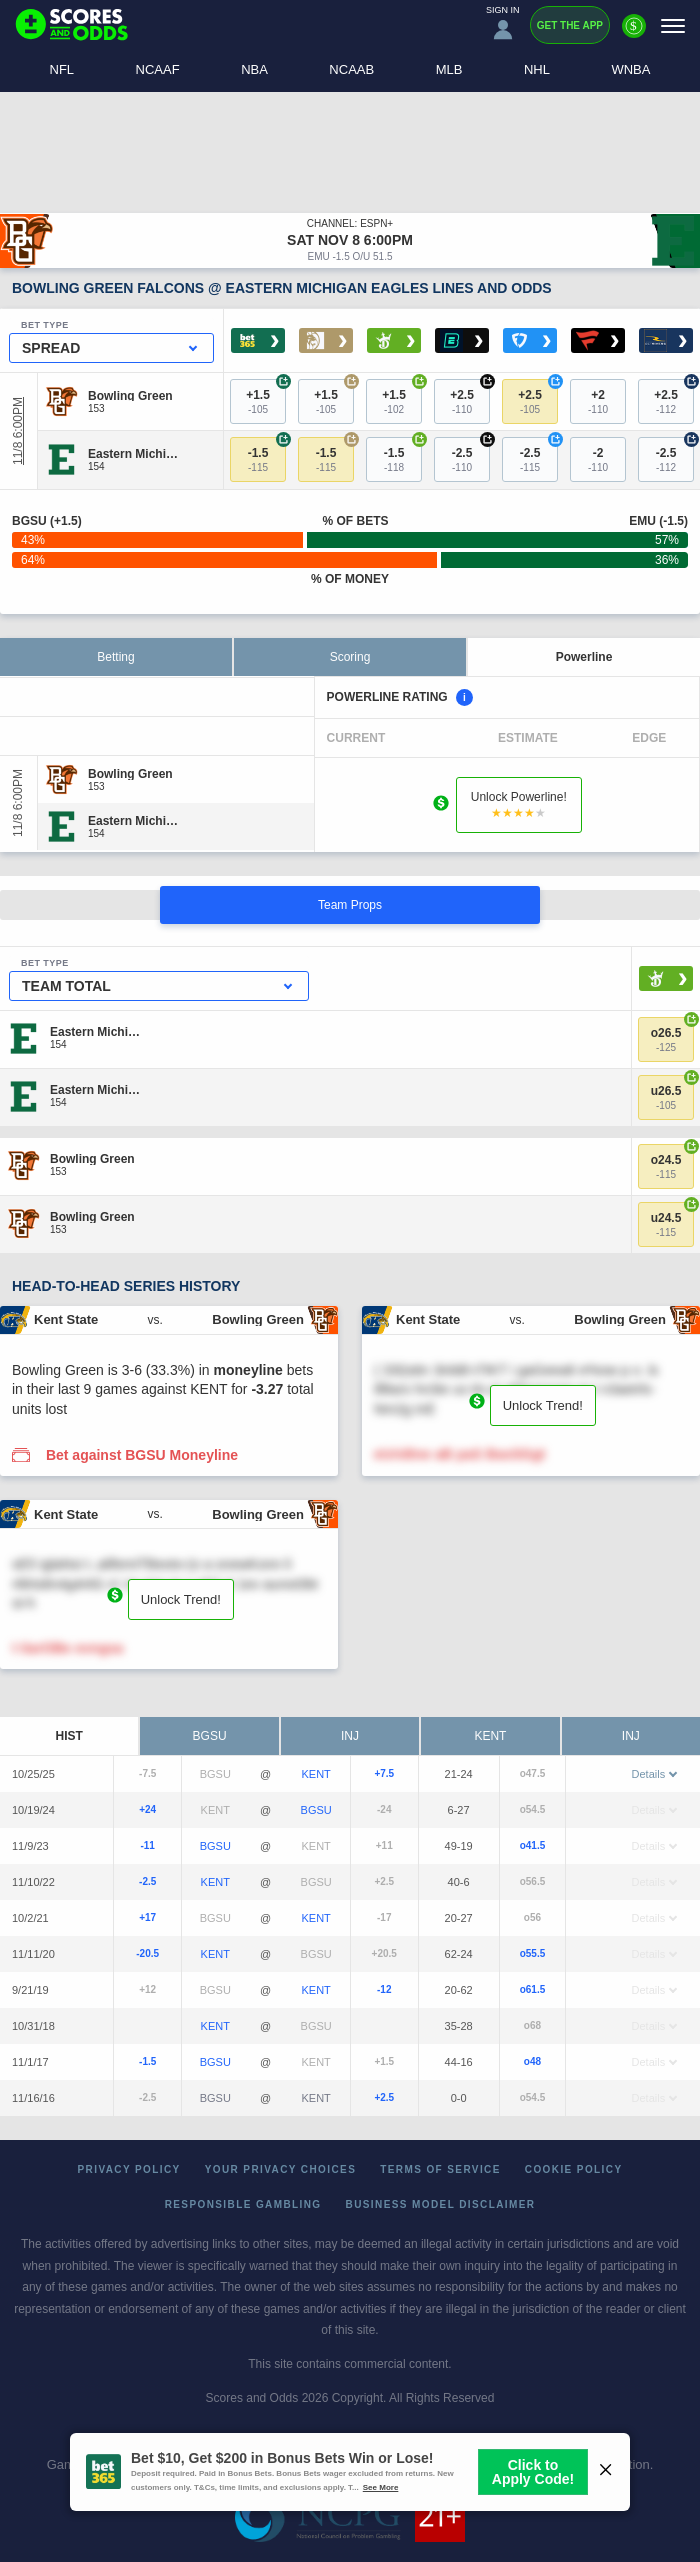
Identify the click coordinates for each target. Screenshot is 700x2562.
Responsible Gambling (243, 2204)
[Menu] (673, 25)
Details (655, 1774)
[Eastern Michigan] (135, 454)
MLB (449, 69)
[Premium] (634, 34)
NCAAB (351, 69)
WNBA (630, 69)
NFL (62, 69)
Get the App (570, 25)
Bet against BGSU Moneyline (142, 1455)
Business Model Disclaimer (441, 2204)
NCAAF (158, 69)
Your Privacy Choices (281, 2169)
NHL (537, 69)
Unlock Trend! (543, 1405)
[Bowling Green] (130, 395)
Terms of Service (440, 2169)
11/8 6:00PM (18, 431)
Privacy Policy (129, 2169)
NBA (254, 69)
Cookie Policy (574, 2169)
